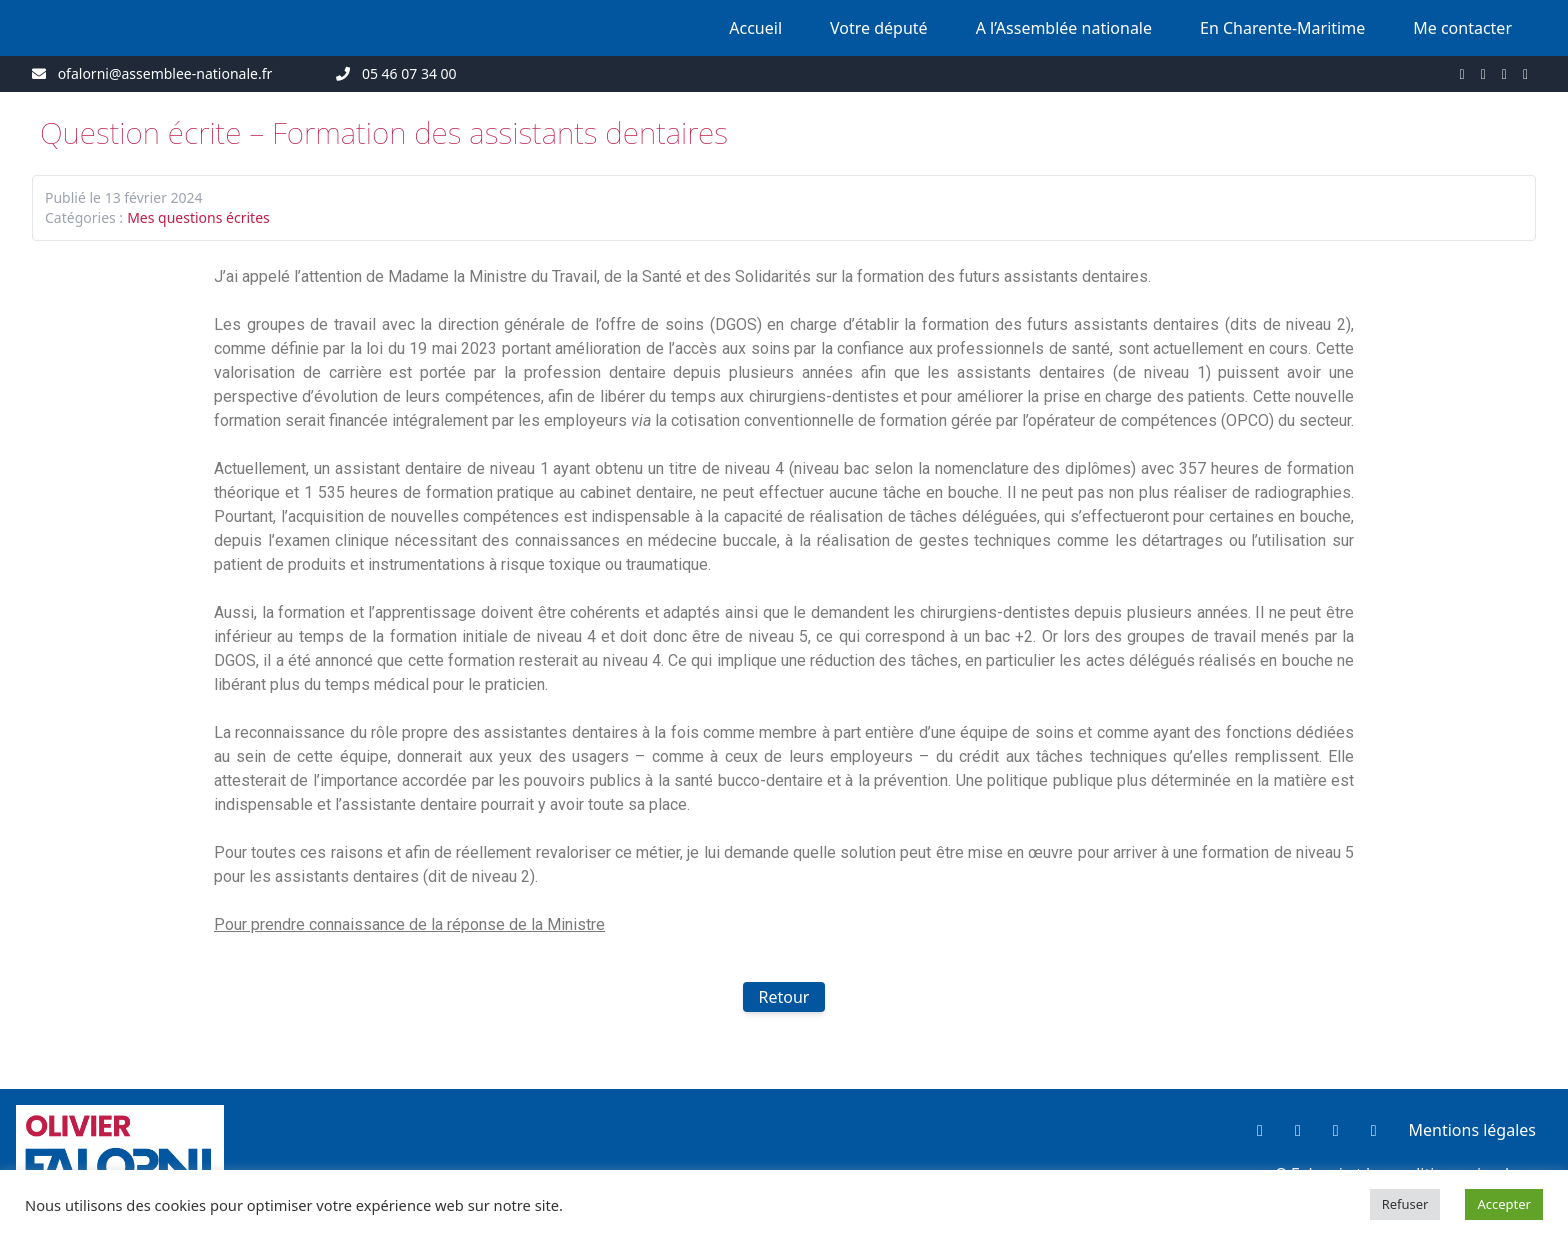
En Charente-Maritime (1282, 28)
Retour (784, 997)
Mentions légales (1472, 1130)
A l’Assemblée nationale (1064, 28)
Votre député (879, 28)
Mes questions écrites (198, 217)
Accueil (755, 28)
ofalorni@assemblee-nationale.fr (165, 73)
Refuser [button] (1405, 1204)
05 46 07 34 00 (409, 73)
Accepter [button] (1504, 1204)
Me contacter (1462, 28)
